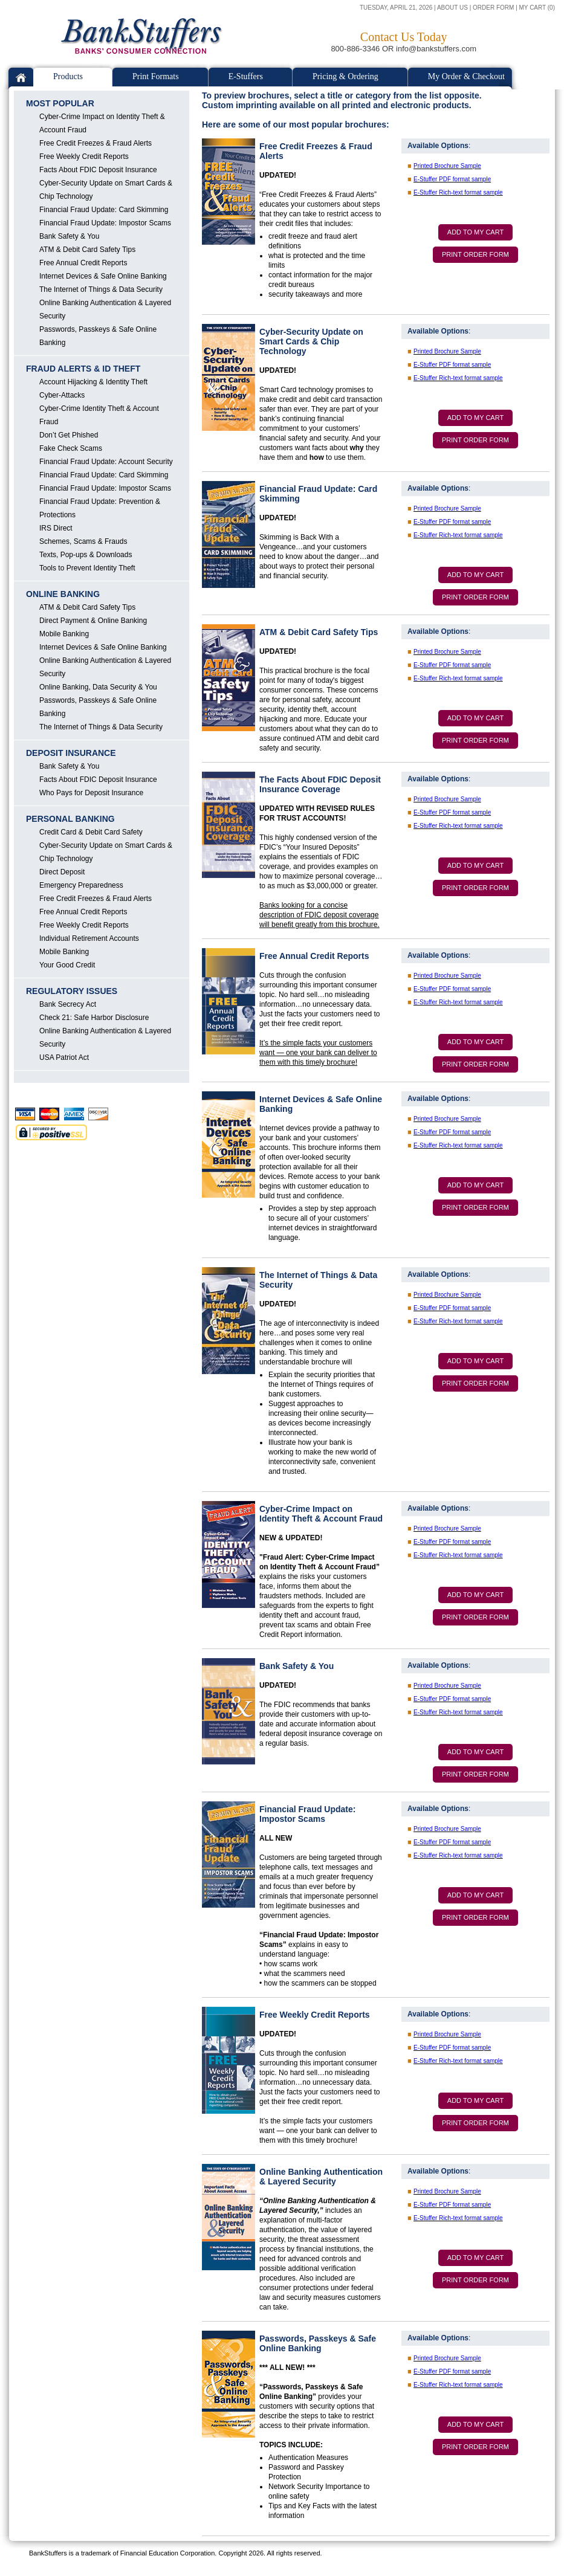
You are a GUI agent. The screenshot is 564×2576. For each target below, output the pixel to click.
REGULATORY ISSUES (71, 991)
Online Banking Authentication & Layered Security (105, 309)
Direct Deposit (62, 872)
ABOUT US (452, 7)
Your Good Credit (67, 965)
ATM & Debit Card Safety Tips (87, 249)
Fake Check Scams (70, 448)
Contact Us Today (403, 37)
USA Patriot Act (64, 1057)
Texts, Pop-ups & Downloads (85, 554)
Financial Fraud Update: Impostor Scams (105, 223)
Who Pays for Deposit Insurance (91, 793)
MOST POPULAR (60, 103)
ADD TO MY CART (475, 232)
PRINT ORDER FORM (475, 254)
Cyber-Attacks (62, 395)
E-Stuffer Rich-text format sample (458, 192)
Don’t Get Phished (68, 435)
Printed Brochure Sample (447, 166)
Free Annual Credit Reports (83, 263)
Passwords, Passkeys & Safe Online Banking (98, 336)
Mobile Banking (64, 634)
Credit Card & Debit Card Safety (91, 832)
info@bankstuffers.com (436, 48)
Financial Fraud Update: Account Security (106, 461)
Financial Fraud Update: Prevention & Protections (99, 508)
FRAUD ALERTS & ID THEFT (83, 368)
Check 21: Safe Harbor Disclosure (94, 1017)
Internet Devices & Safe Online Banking (103, 276)
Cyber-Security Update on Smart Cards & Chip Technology (105, 190)
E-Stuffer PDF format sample (452, 179)
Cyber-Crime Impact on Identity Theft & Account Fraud (102, 123)
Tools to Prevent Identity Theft (87, 568)
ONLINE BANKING (63, 594)
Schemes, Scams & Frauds (83, 541)
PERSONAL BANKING (70, 819)
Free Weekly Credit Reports (84, 156)
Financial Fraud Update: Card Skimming (103, 209)
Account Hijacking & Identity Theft (93, 382)
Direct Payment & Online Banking (93, 620)
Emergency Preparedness (81, 885)
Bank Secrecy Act (67, 1004)
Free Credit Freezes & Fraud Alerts (95, 143)
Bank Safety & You (69, 236)
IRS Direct (56, 528)
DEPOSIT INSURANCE (71, 753)
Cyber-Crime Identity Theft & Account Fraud (99, 415)
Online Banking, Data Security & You (98, 687)
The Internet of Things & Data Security (101, 289)
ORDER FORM (493, 7)
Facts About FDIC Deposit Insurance (98, 170)
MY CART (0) (537, 7)
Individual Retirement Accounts (89, 938)
